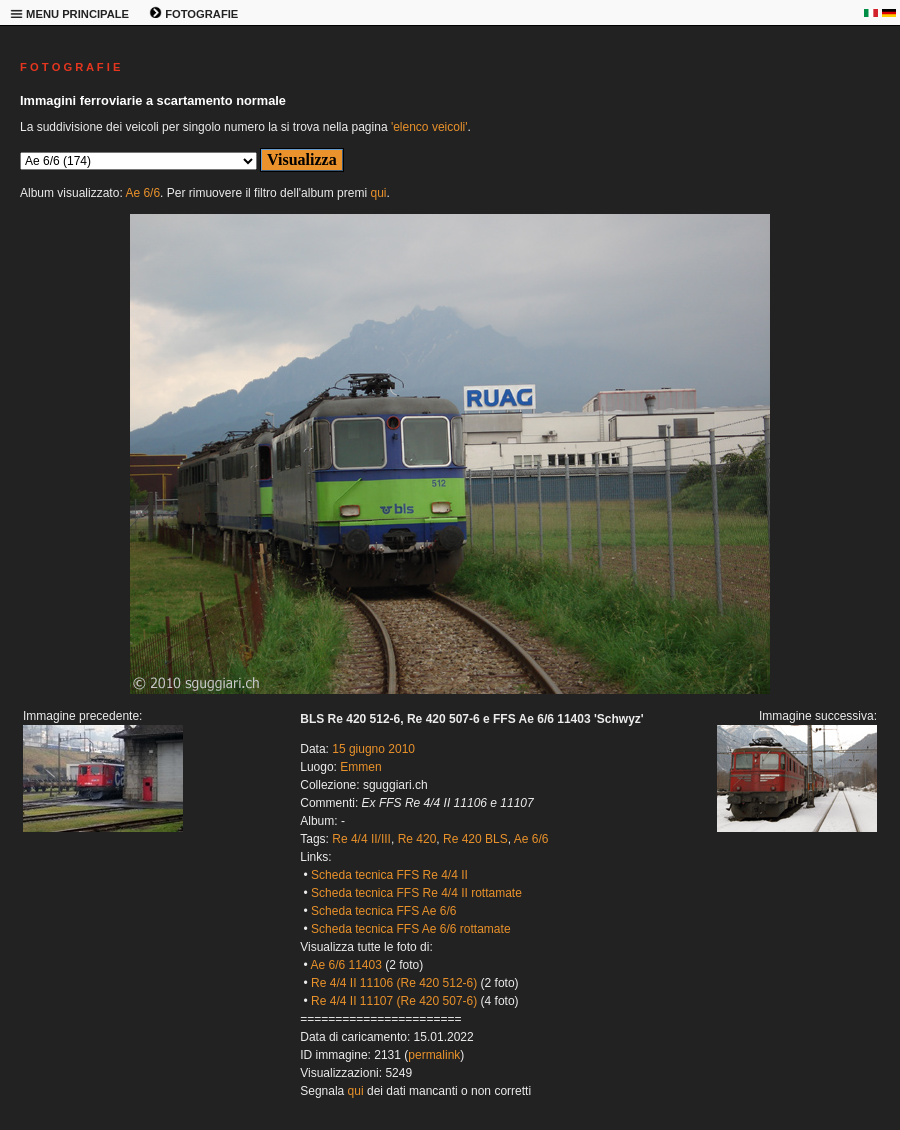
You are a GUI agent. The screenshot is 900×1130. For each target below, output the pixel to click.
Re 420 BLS (475, 839)
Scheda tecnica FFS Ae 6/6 (383, 911)
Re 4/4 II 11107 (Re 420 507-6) (394, 1001)
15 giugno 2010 (373, 749)
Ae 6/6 (142, 193)
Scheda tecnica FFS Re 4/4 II (389, 875)
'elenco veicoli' (429, 127)
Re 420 (417, 839)
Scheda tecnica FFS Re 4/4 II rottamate (416, 893)
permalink (434, 1055)
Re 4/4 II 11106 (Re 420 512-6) (394, 983)
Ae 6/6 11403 (345, 965)
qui (378, 193)
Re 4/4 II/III (361, 839)
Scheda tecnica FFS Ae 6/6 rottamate (410, 929)
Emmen (360, 767)
